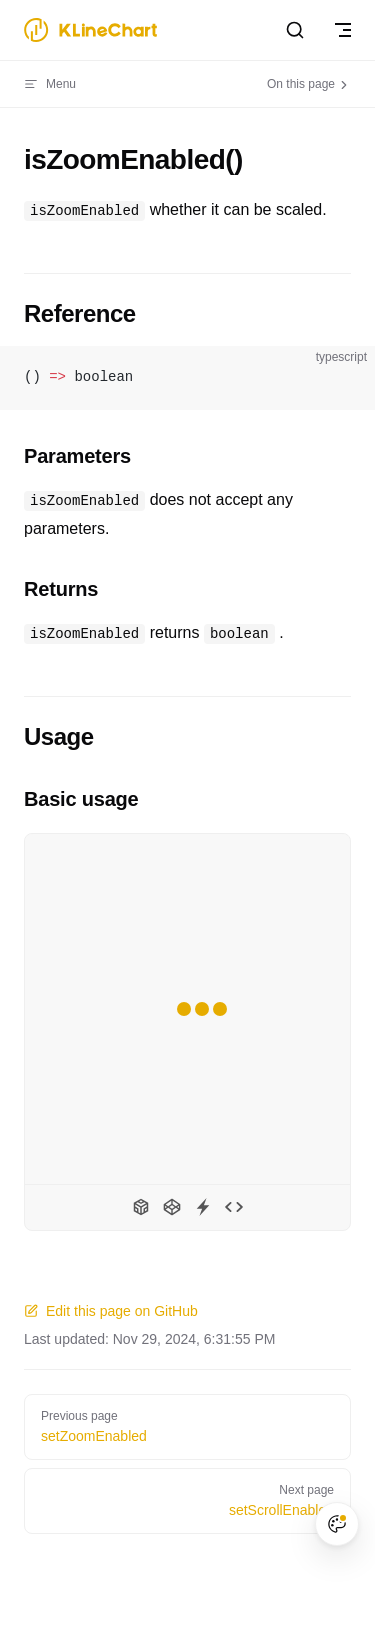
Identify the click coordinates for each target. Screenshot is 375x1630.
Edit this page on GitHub (111, 1311)
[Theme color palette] (337, 1524)
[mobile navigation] (343, 30)
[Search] (295, 30)
